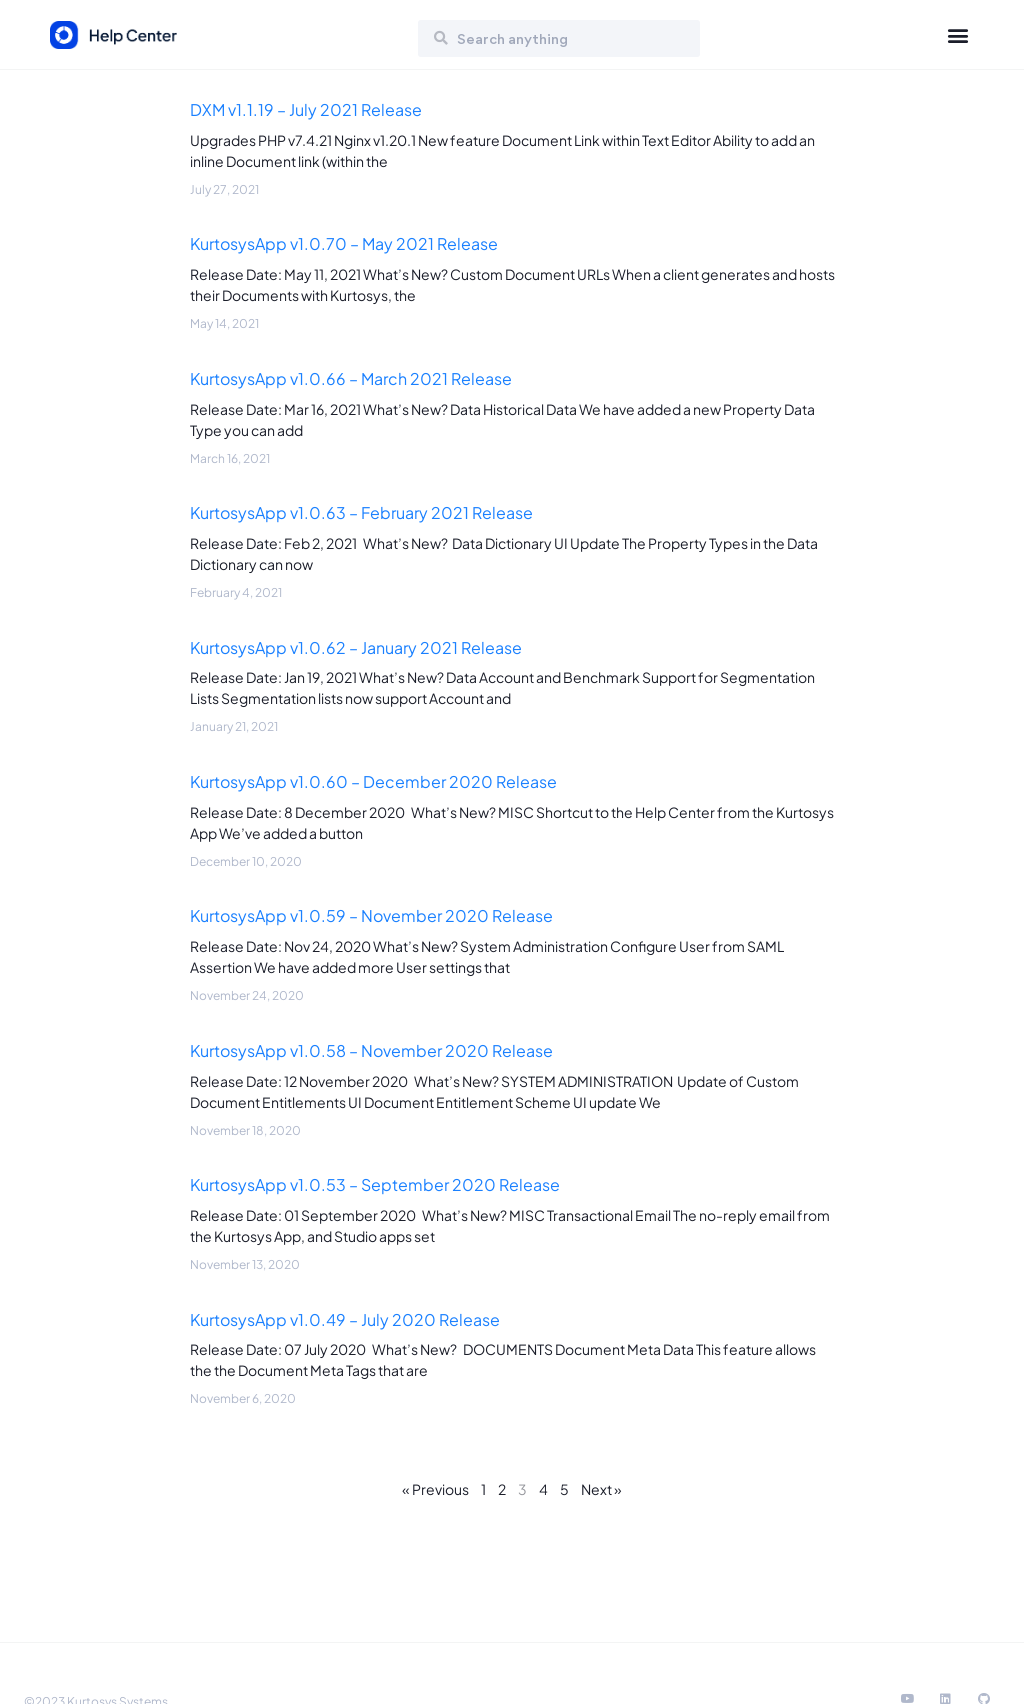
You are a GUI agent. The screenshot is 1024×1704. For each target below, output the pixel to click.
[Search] (441, 38)
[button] (957, 35)
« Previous (435, 1489)
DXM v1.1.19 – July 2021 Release (306, 109)
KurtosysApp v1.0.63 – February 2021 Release (361, 512)
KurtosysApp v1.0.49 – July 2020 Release (345, 1319)
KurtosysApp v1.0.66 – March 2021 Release (351, 378)
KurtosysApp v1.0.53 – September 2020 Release (375, 1184)
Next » (601, 1489)
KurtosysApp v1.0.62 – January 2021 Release (356, 647)
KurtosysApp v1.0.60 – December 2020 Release (373, 781)
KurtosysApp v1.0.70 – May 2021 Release (344, 243)
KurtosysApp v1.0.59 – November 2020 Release (371, 915)
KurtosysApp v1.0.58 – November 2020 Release (371, 1050)
